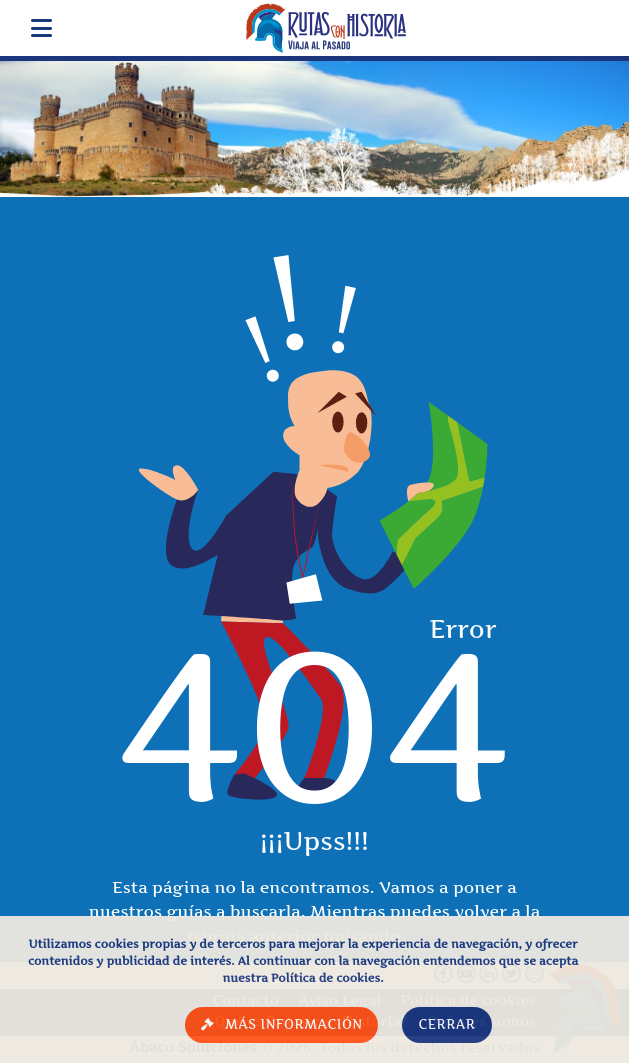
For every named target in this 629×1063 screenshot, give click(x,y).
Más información (294, 1024)
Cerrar (446, 1024)
